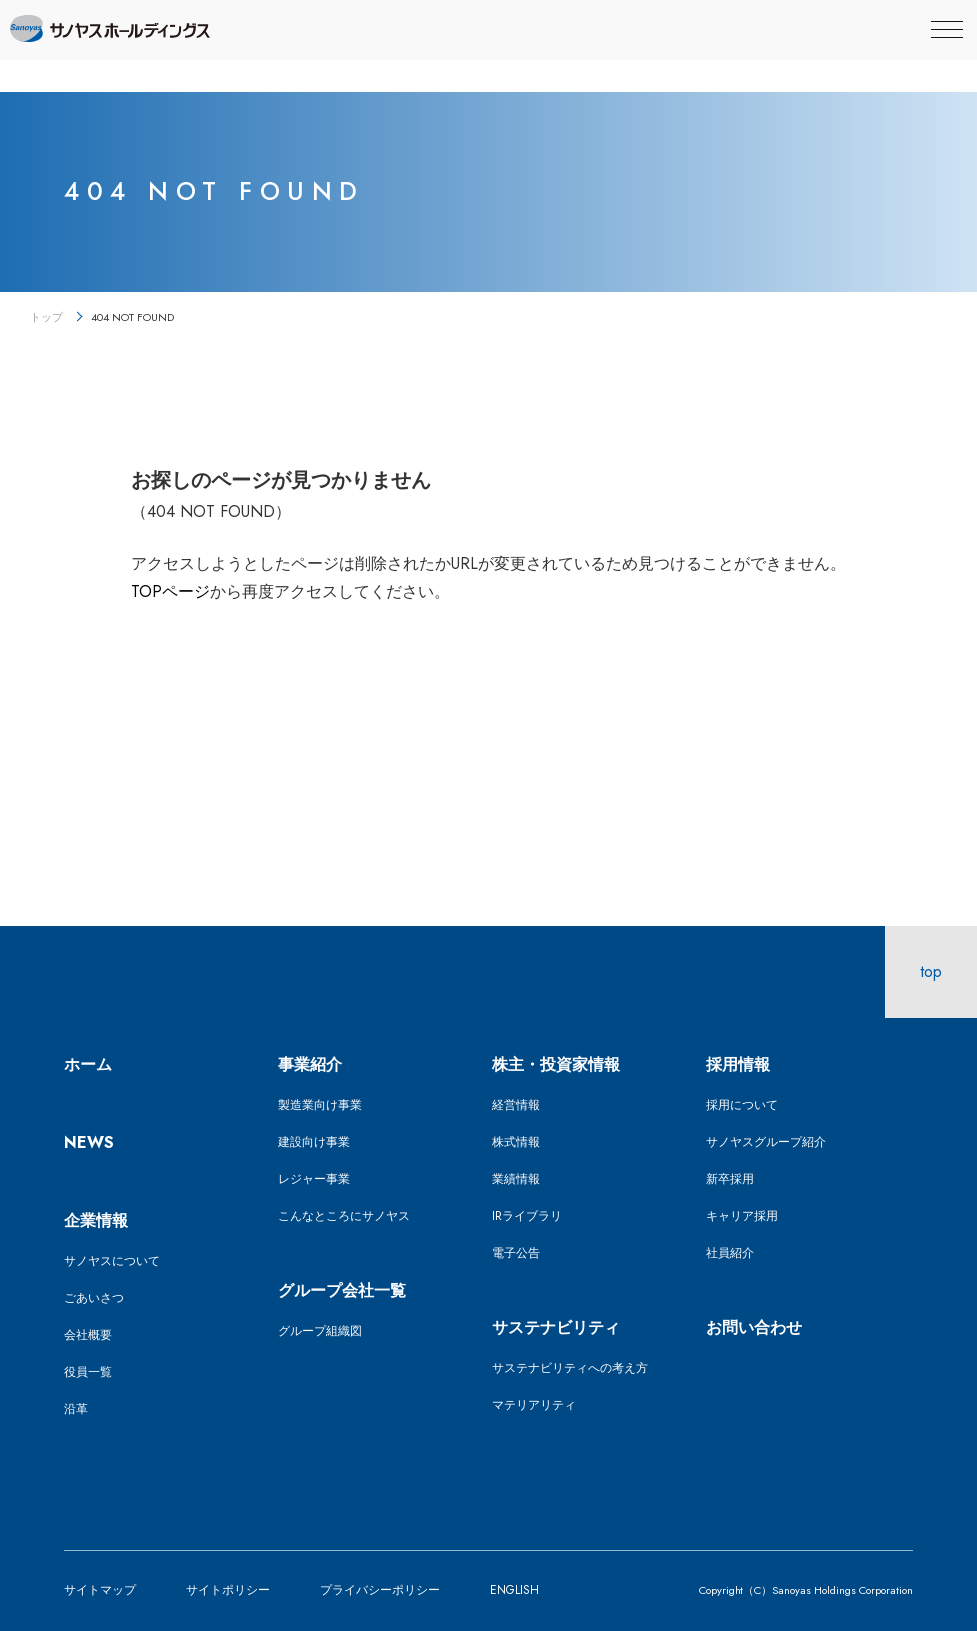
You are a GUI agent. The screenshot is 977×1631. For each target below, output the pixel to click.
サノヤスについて (112, 1261)
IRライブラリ (527, 1216)
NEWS (89, 1142)
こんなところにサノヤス (344, 1216)
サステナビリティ (556, 1327)
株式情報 (516, 1142)
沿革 (76, 1409)
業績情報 (516, 1179)
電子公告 (516, 1253)
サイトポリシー (228, 1590)
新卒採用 (730, 1179)
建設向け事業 (314, 1142)
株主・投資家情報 (556, 1064)
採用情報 (738, 1064)
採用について (742, 1105)
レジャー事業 (314, 1179)
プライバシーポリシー (380, 1590)
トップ (46, 317)
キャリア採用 (742, 1216)
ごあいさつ (94, 1298)
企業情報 (96, 1220)
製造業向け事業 (320, 1105)
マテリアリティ (534, 1405)
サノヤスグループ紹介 (766, 1142)
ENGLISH (514, 1590)
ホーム (88, 1064)
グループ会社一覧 (342, 1290)
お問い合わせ (754, 1327)
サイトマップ (100, 1590)
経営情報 (516, 1105)
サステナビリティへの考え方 (570, 1368)
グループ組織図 (320, 1331)
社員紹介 (730, 1253)
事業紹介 (310, 1064)
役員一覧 (88, 1372)
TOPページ (170, 591)
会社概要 (88, 1335)
